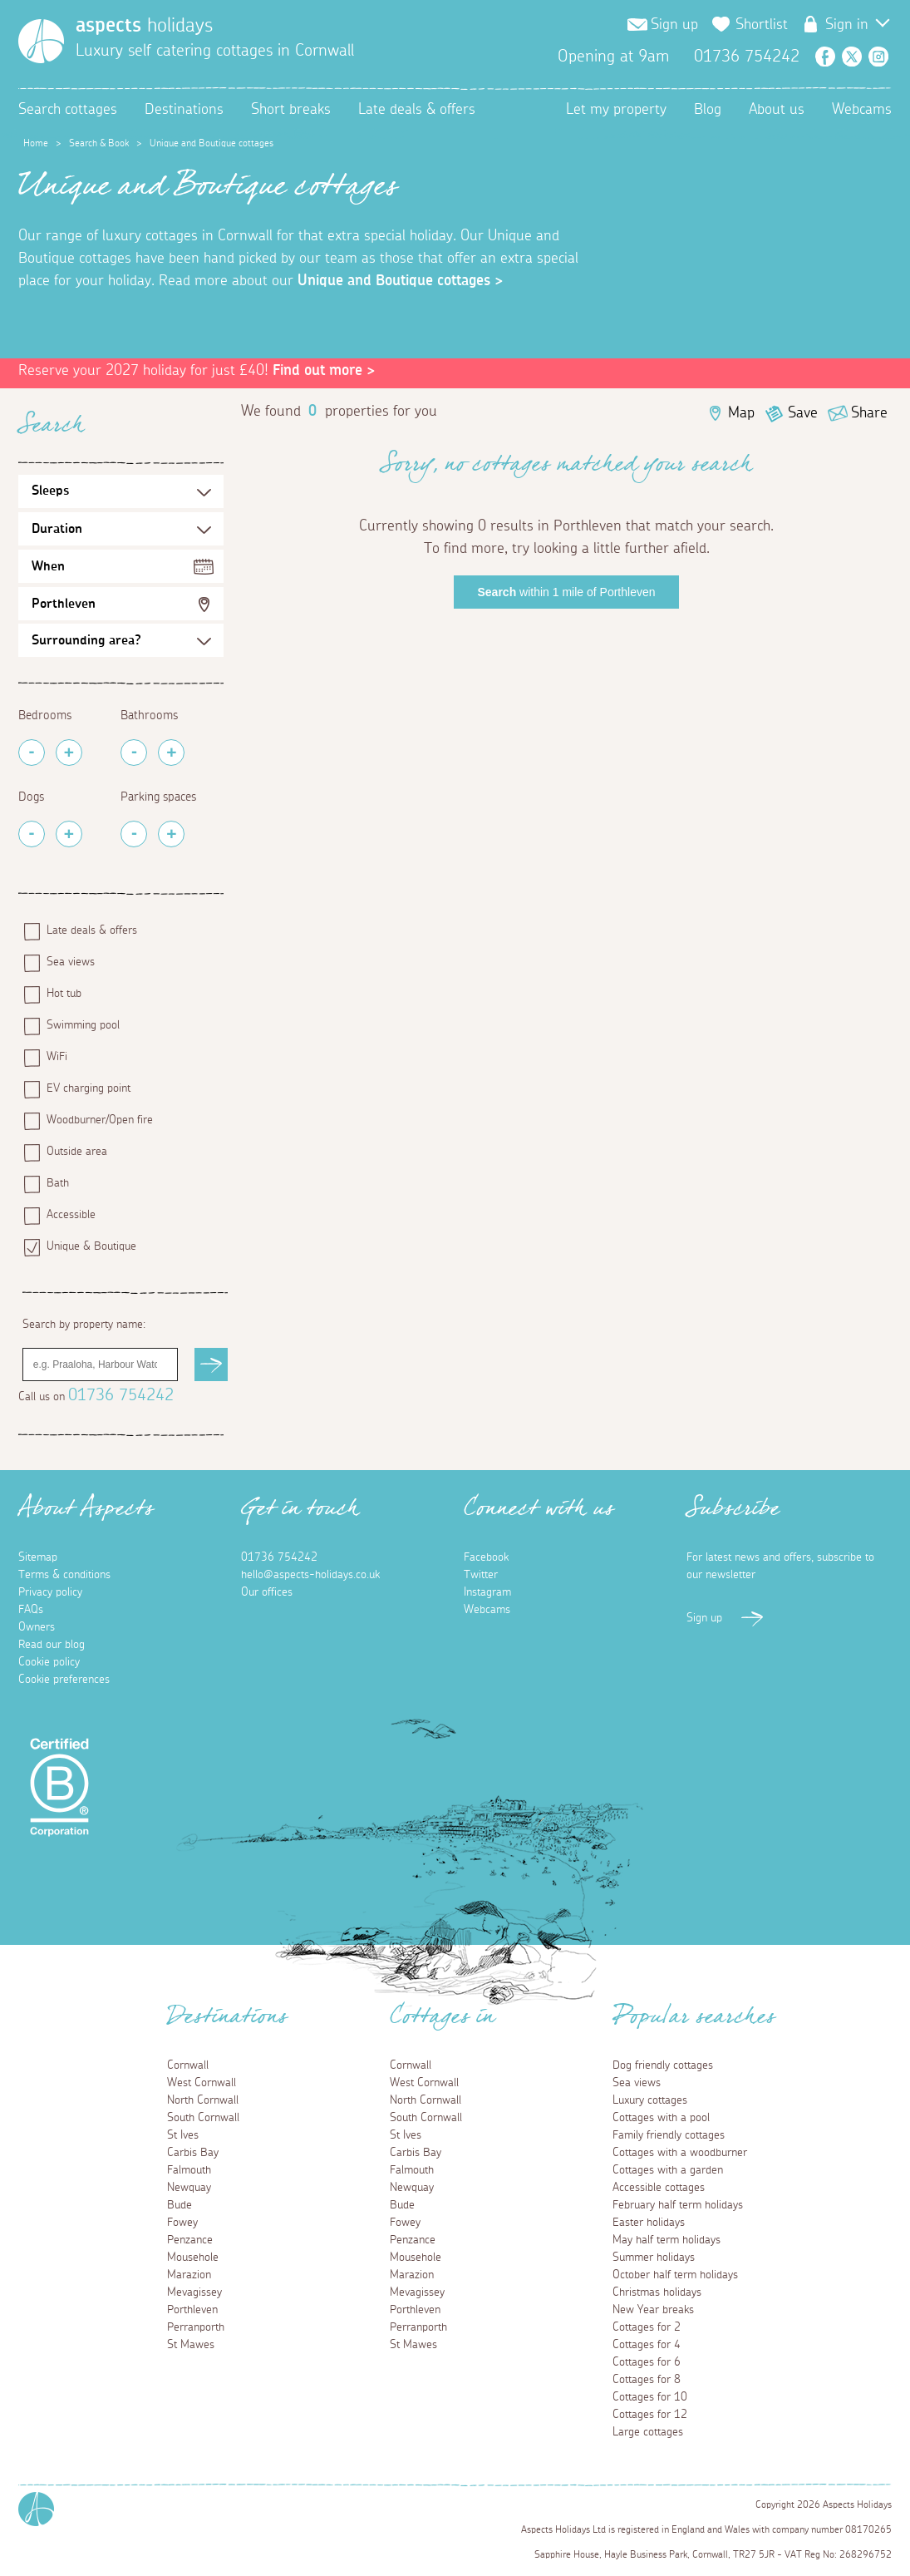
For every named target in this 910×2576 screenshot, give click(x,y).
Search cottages (67, 109)
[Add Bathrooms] (171, 752)
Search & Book (99, 143)
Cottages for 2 (646, 2327)
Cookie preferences (64, 1679)
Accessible (71, 1215)
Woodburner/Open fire (100, 1120)
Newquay (189, 2188)
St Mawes (190, 2345)
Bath (58, 1183)
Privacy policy (50, 1592)
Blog (707, 109)
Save (803, 413)
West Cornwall (201, 2083)
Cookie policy (49, 1662)
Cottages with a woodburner (679, 2153)
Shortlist (761, 24)
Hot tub (64, 993)
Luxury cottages (649, 2100)
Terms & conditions (64, 1575)
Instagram (878, 57)
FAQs (30, 1610)
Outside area (77, 1151)
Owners (36, 1627)
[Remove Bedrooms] (31, 752)
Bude (179, 2205)
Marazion (189, 2275)
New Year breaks (653, 2310)
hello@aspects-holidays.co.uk (310, 1575)
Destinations (184, 109)
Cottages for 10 (649, 2397)
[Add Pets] (69, 834)
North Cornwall (203, 2100)
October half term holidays (675, 2275)
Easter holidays (648, 2222)
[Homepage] (41, 41)
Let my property (616, 109)
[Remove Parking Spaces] (134, 834)
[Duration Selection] (121, 528)
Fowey (182, 2222)
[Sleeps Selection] (121, 491)
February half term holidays (677, 2205)
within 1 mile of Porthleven (566, 592)
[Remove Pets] (31, 834)
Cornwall (188, 2065)
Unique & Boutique (91, 1246)
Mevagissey (194, 2292)
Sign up (674, 24)
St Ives (183, 2135)
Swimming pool (83, 1025)
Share (869, 413)
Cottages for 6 (646, 2362)
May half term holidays (666, 2240)
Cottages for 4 (646, 2345)
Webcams (862, 109)
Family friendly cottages (668, 2135)
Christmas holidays (656, 2292)
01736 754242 (121, 1395)
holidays (144, 26)
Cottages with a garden (667, 2170)
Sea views (71, 962)
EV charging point (88, 1088)
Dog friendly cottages (662, 2065)
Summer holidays (653, 2257)
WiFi (57, 1057)
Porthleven (64, 603)
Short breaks (291, 109)
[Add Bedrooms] (69, 752)
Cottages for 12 (649, 2415)
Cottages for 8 (646, 2380)
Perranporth (195, 2327)
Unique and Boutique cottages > (400, 281)
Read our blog (51, 1645)
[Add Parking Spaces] (171, 834)
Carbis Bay (193, 2153)
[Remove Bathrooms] (134, 752)
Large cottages (647, 2432)
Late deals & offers (416, 109)
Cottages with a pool (661, 2118)
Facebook (825, 57)
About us (776, 109)
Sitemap (37, 1557)
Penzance (190, 2240)
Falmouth (189, 2170)
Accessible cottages (658, 2188)
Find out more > (324, 370)
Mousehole (193, 2257)
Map (741, 413)
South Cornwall (203, 2118)
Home (35, 143)
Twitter (852, 57)
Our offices (267, 1592)
